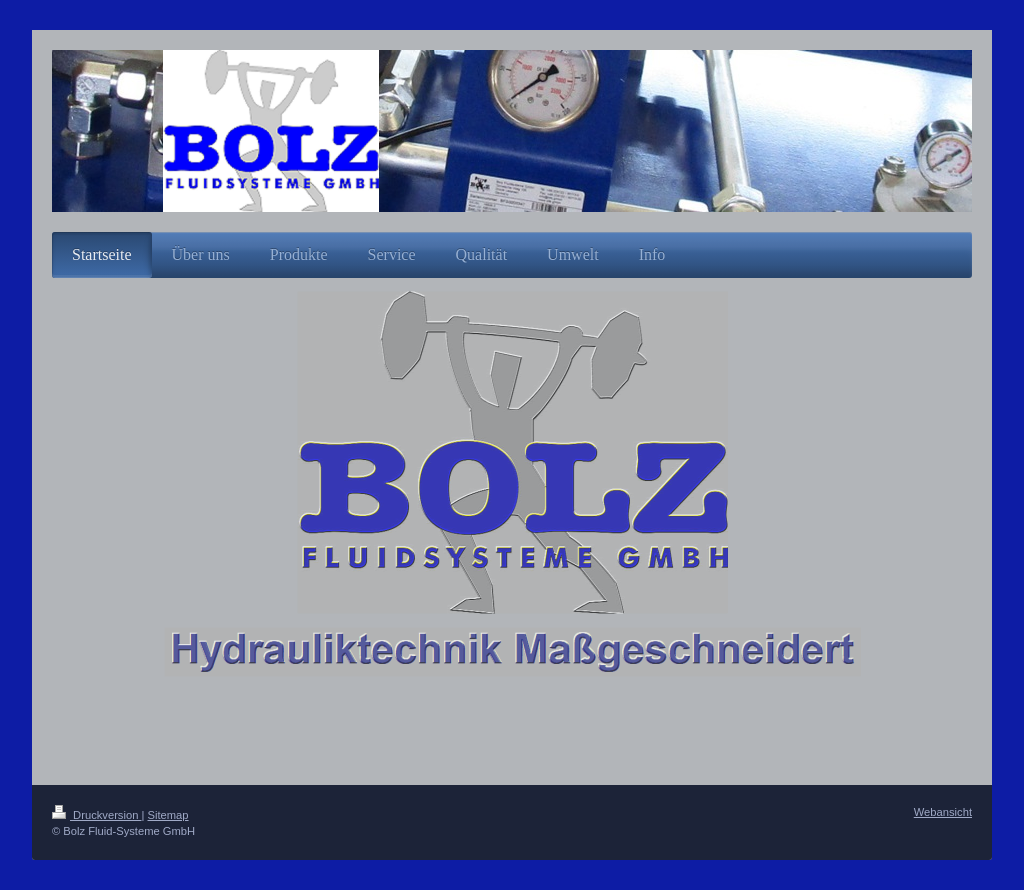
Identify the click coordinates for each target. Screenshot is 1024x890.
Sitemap (168, 815)
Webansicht (943, 812)
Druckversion (97, 815)
